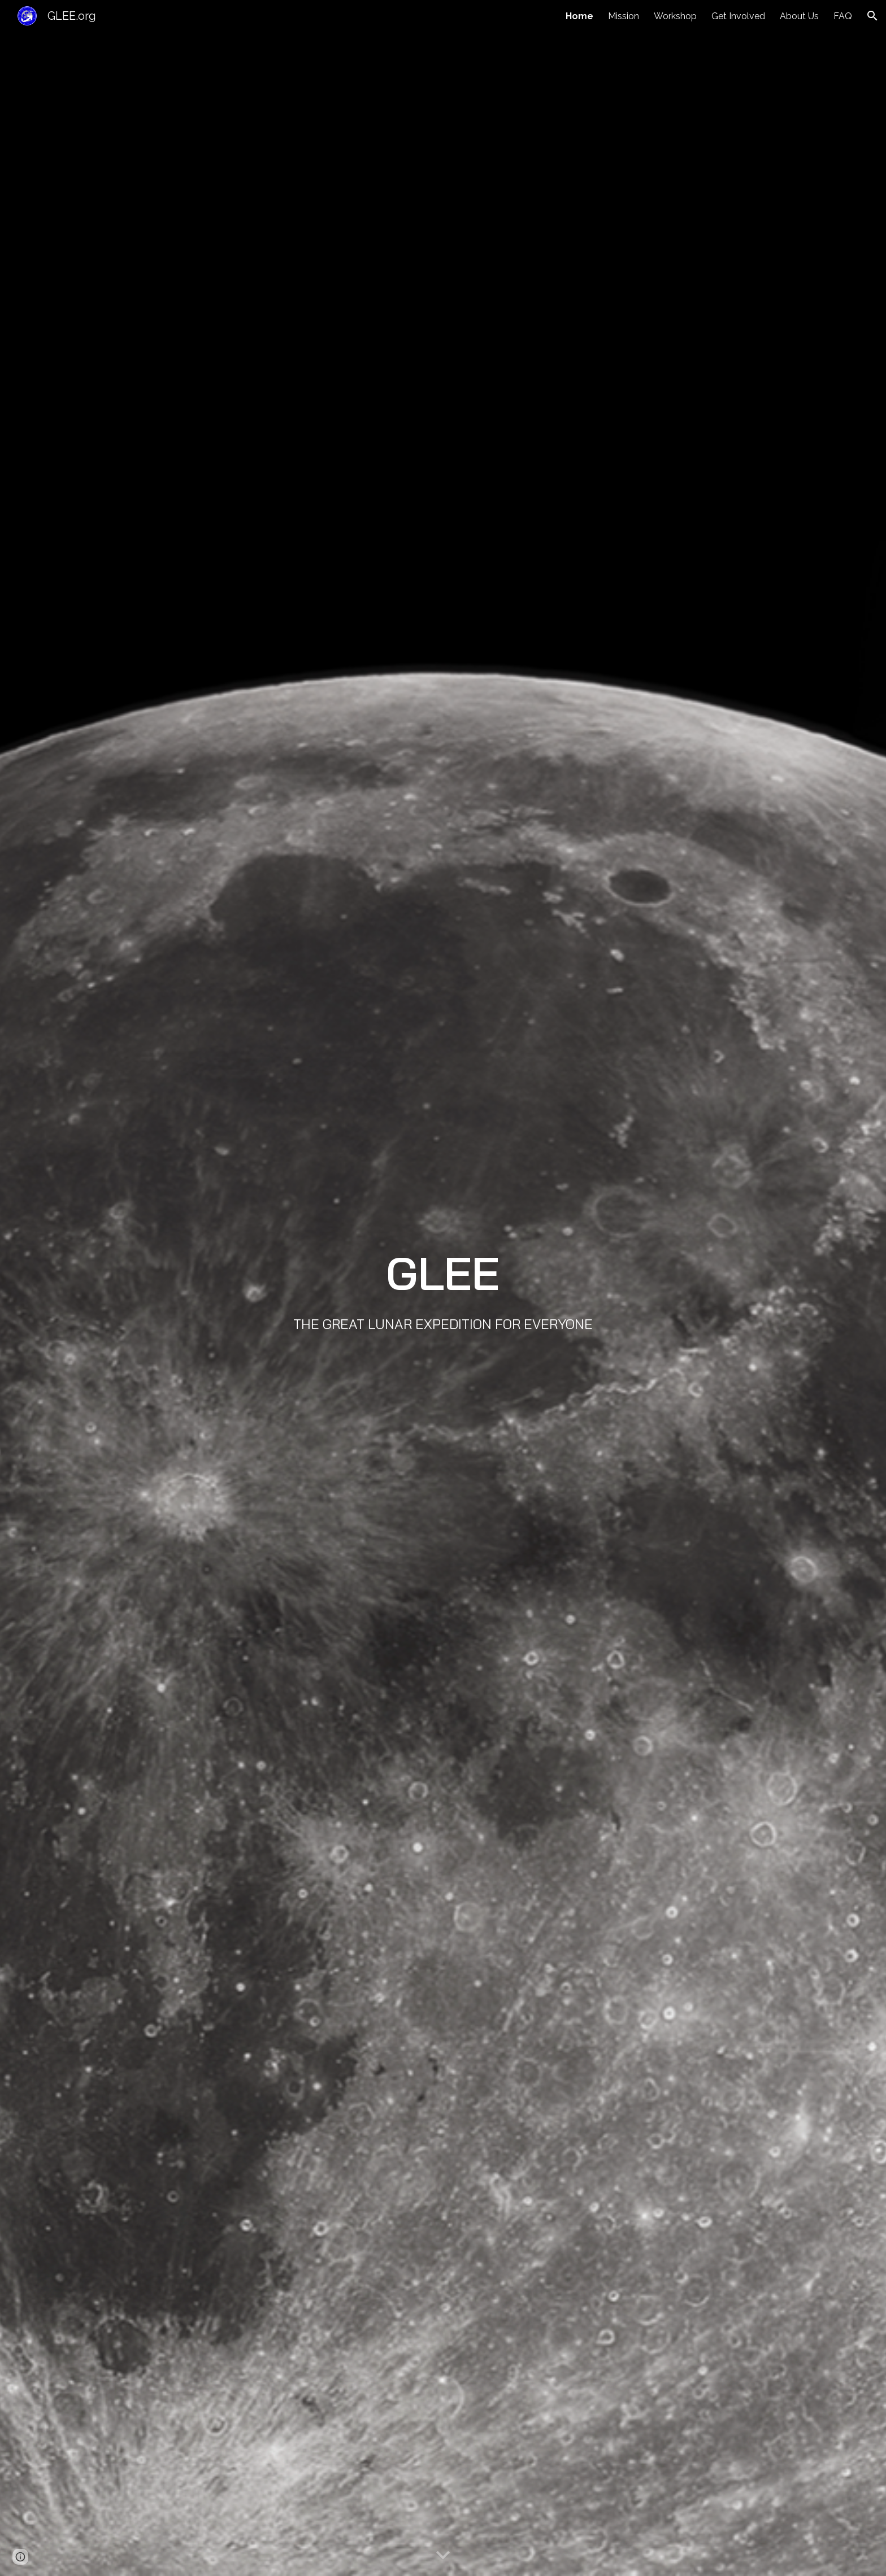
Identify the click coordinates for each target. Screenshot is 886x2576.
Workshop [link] (675, 16)
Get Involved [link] (738, 16)
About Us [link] (799, 16)
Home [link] (579, 16)
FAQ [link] (842, 16)
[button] (872, 15)
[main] (443, 1287)
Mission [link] (623, 16)
